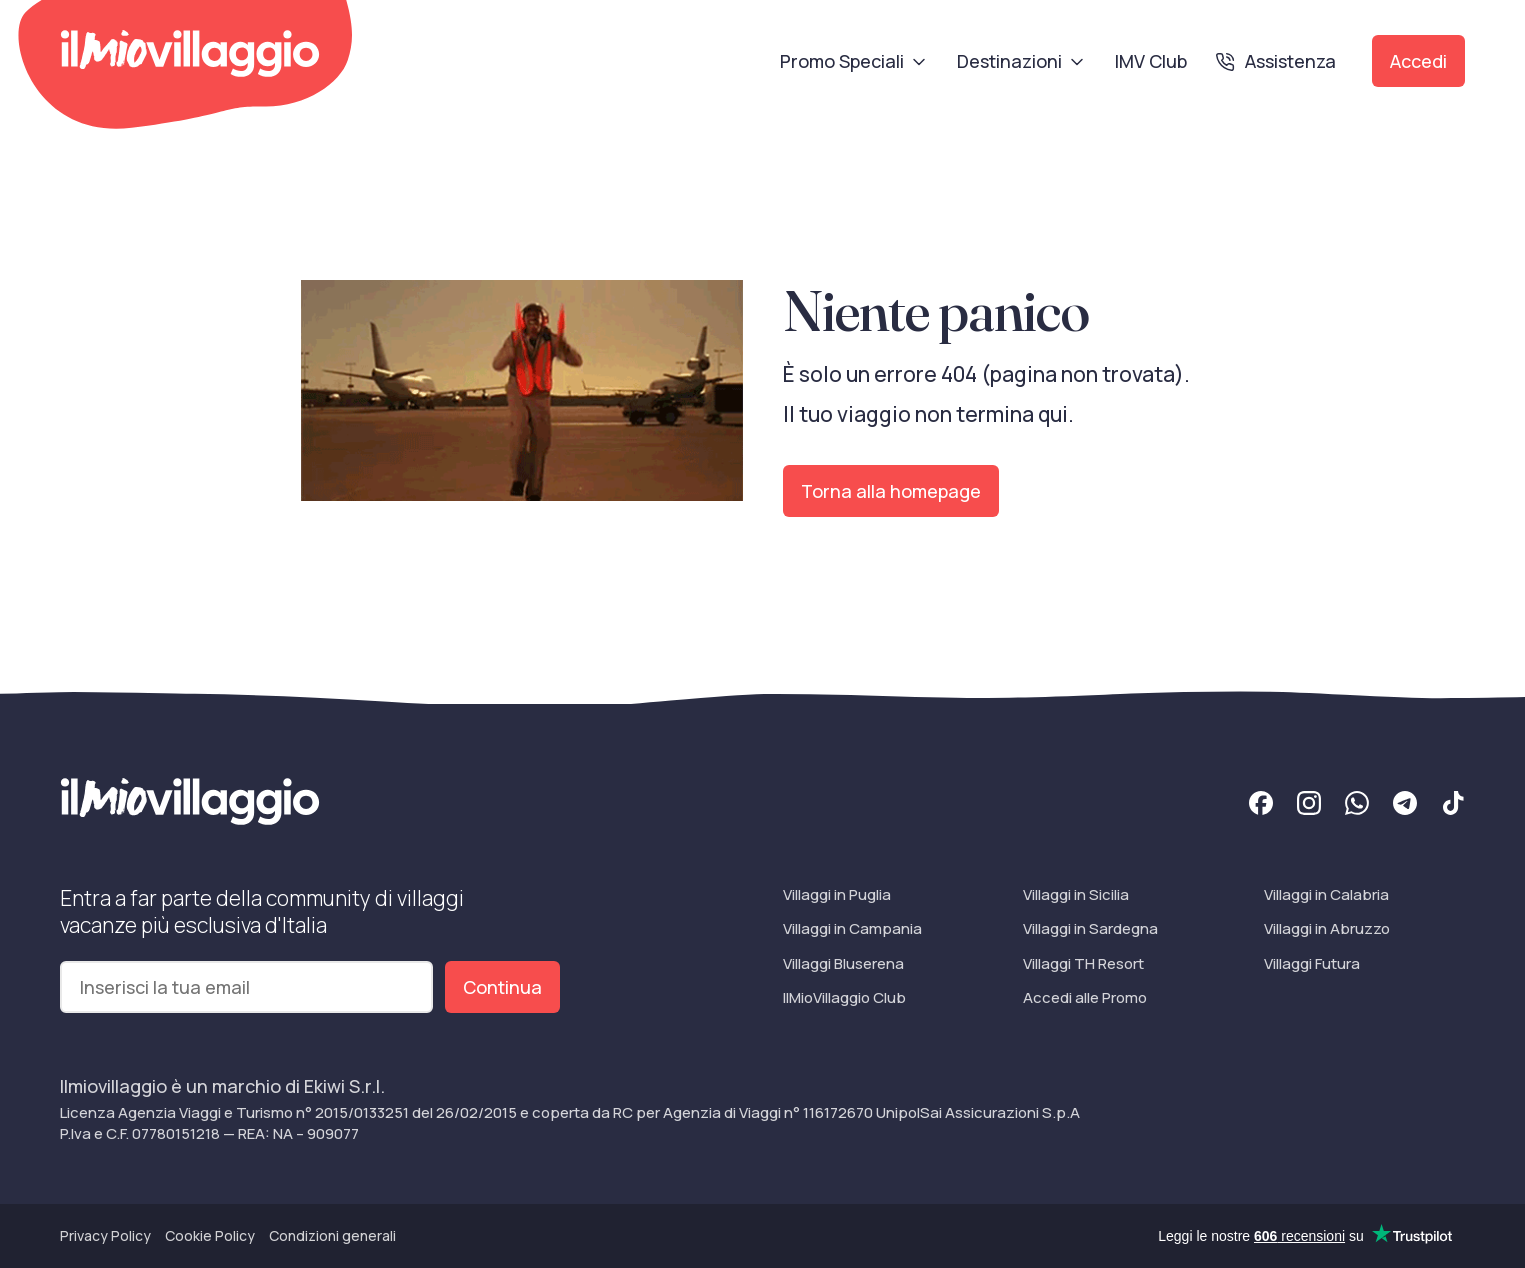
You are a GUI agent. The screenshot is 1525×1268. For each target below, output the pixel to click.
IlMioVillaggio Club (844, 997)
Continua (502, 987)
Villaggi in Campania (852, 928)
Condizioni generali (332, 1235)
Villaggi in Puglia (837, 894)
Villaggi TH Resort (1083, 963)
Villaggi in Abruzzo (1327, 928)
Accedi (1418, 61)
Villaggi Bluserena (843, 963)
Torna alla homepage (891, 491)
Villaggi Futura (1312, 963)
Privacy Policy (105, 1235)
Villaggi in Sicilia (1076, 894)
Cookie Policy (210, 1235)
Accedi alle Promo (1085, 997)
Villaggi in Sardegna (1090, 928)
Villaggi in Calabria (1326, 894)
